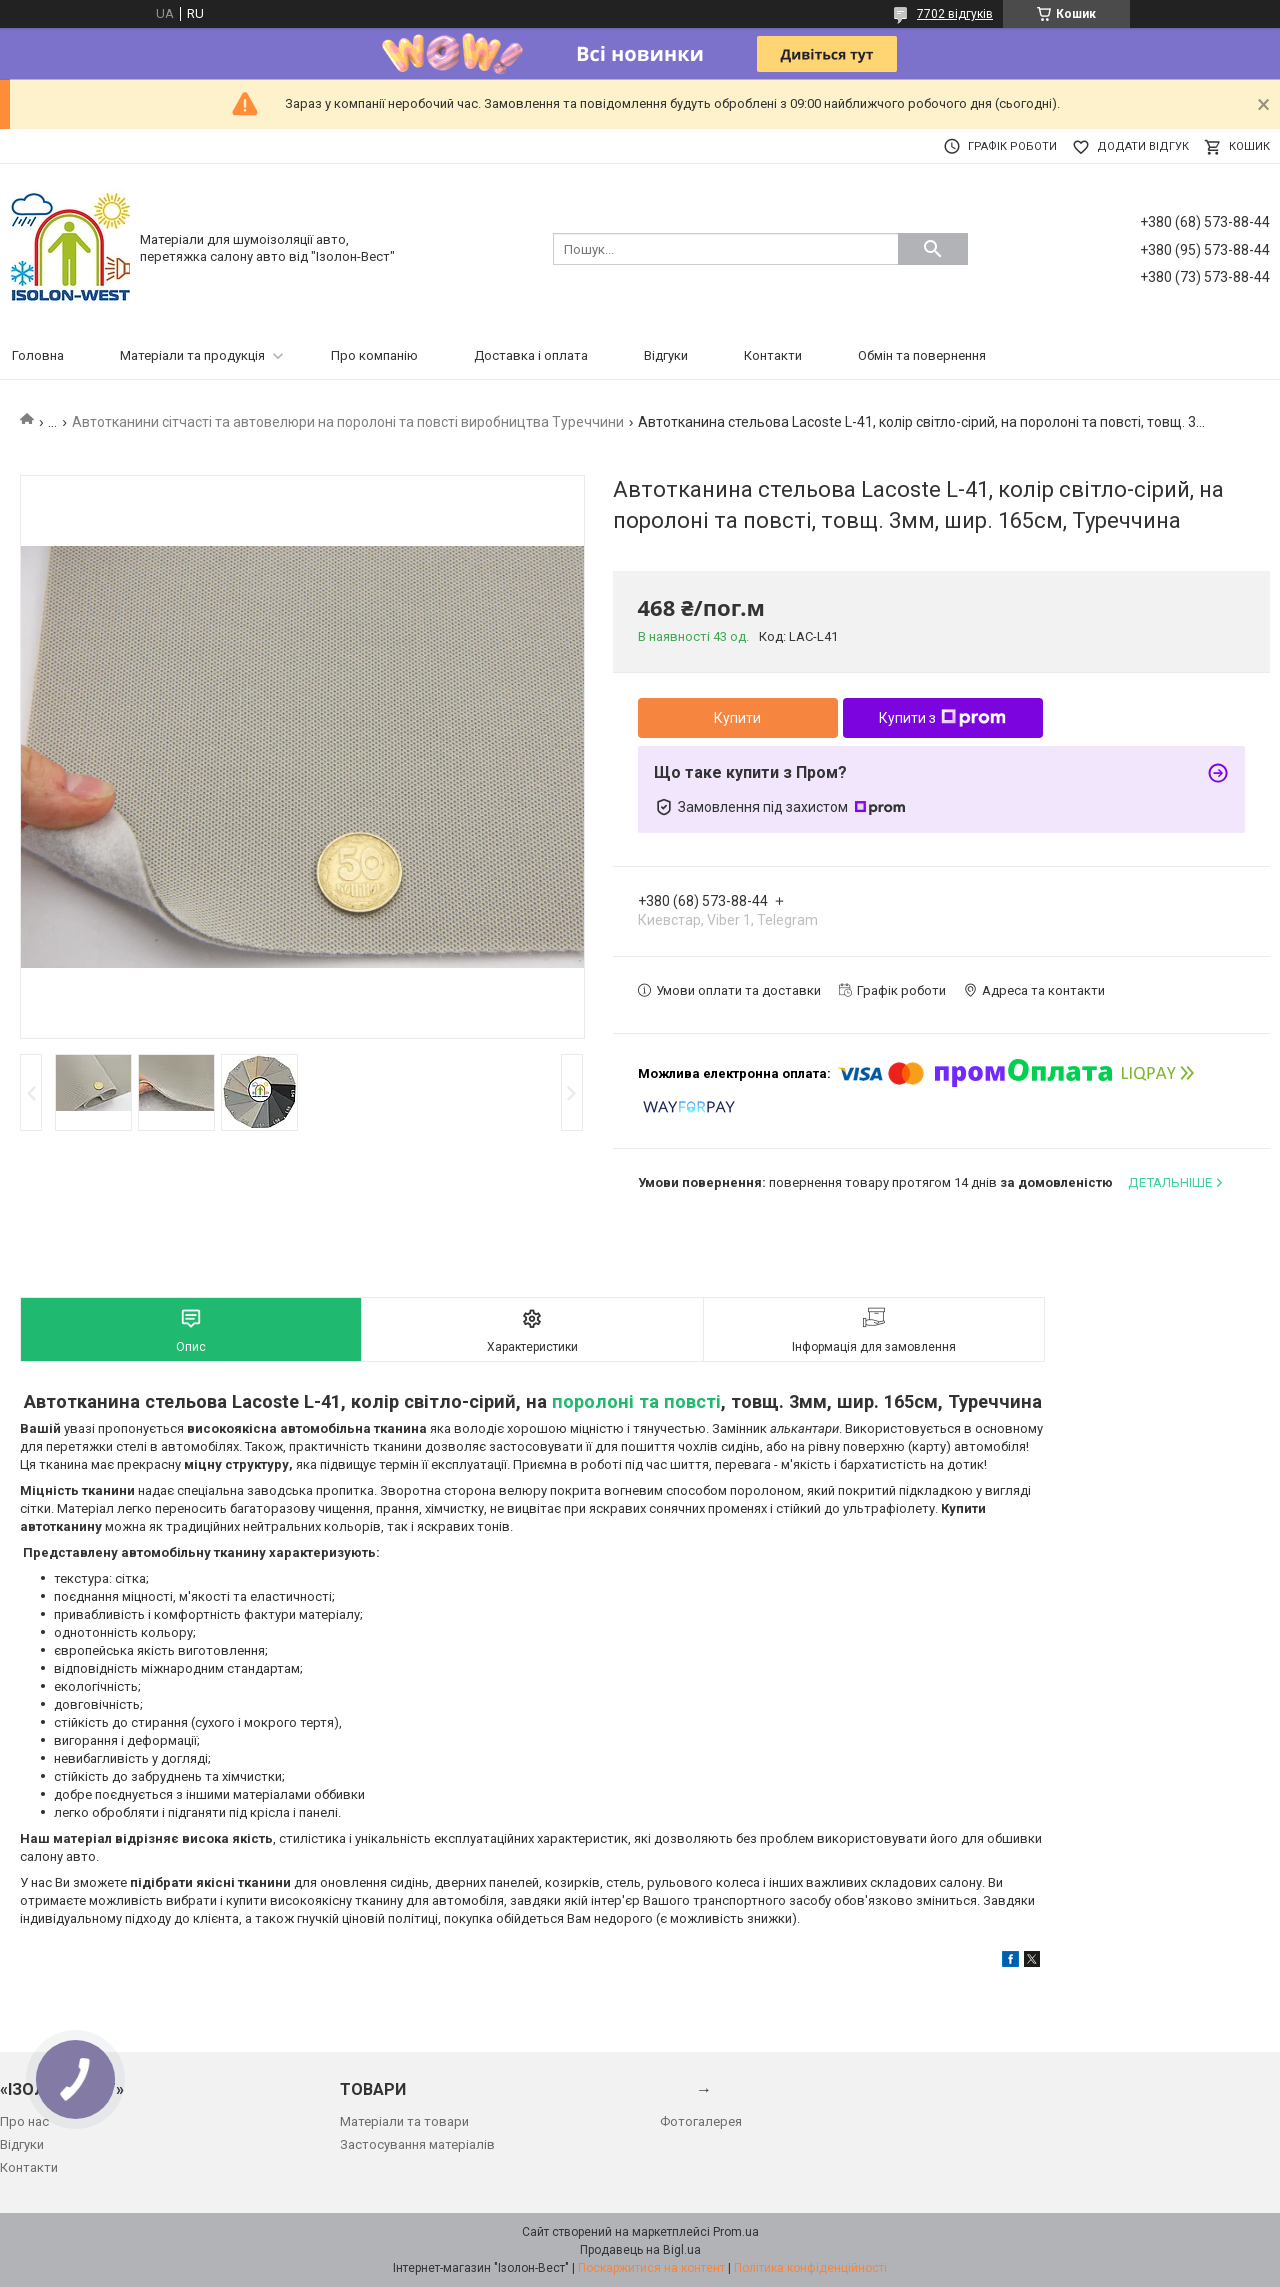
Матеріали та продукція (192, 355)
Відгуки (666, 355)
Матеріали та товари (404, 2121)
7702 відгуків (955, 14)
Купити (737, 718)
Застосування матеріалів (417, 2144)
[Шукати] (933, 249)
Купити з (942, 718)
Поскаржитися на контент (651, 2268)
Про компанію (374, 355)
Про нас (24, 2121)
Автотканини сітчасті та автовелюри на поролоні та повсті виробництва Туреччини (348, 422)
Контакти (773, 355)
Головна (38, 355)
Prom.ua (736, 2232)
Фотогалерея (701, 2121)
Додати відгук (1143, 146)
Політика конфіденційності (810, 2268)
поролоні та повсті (636, 1401)
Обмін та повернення (922, 355)
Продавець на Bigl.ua (640, 2250)
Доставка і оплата (531, 355)
